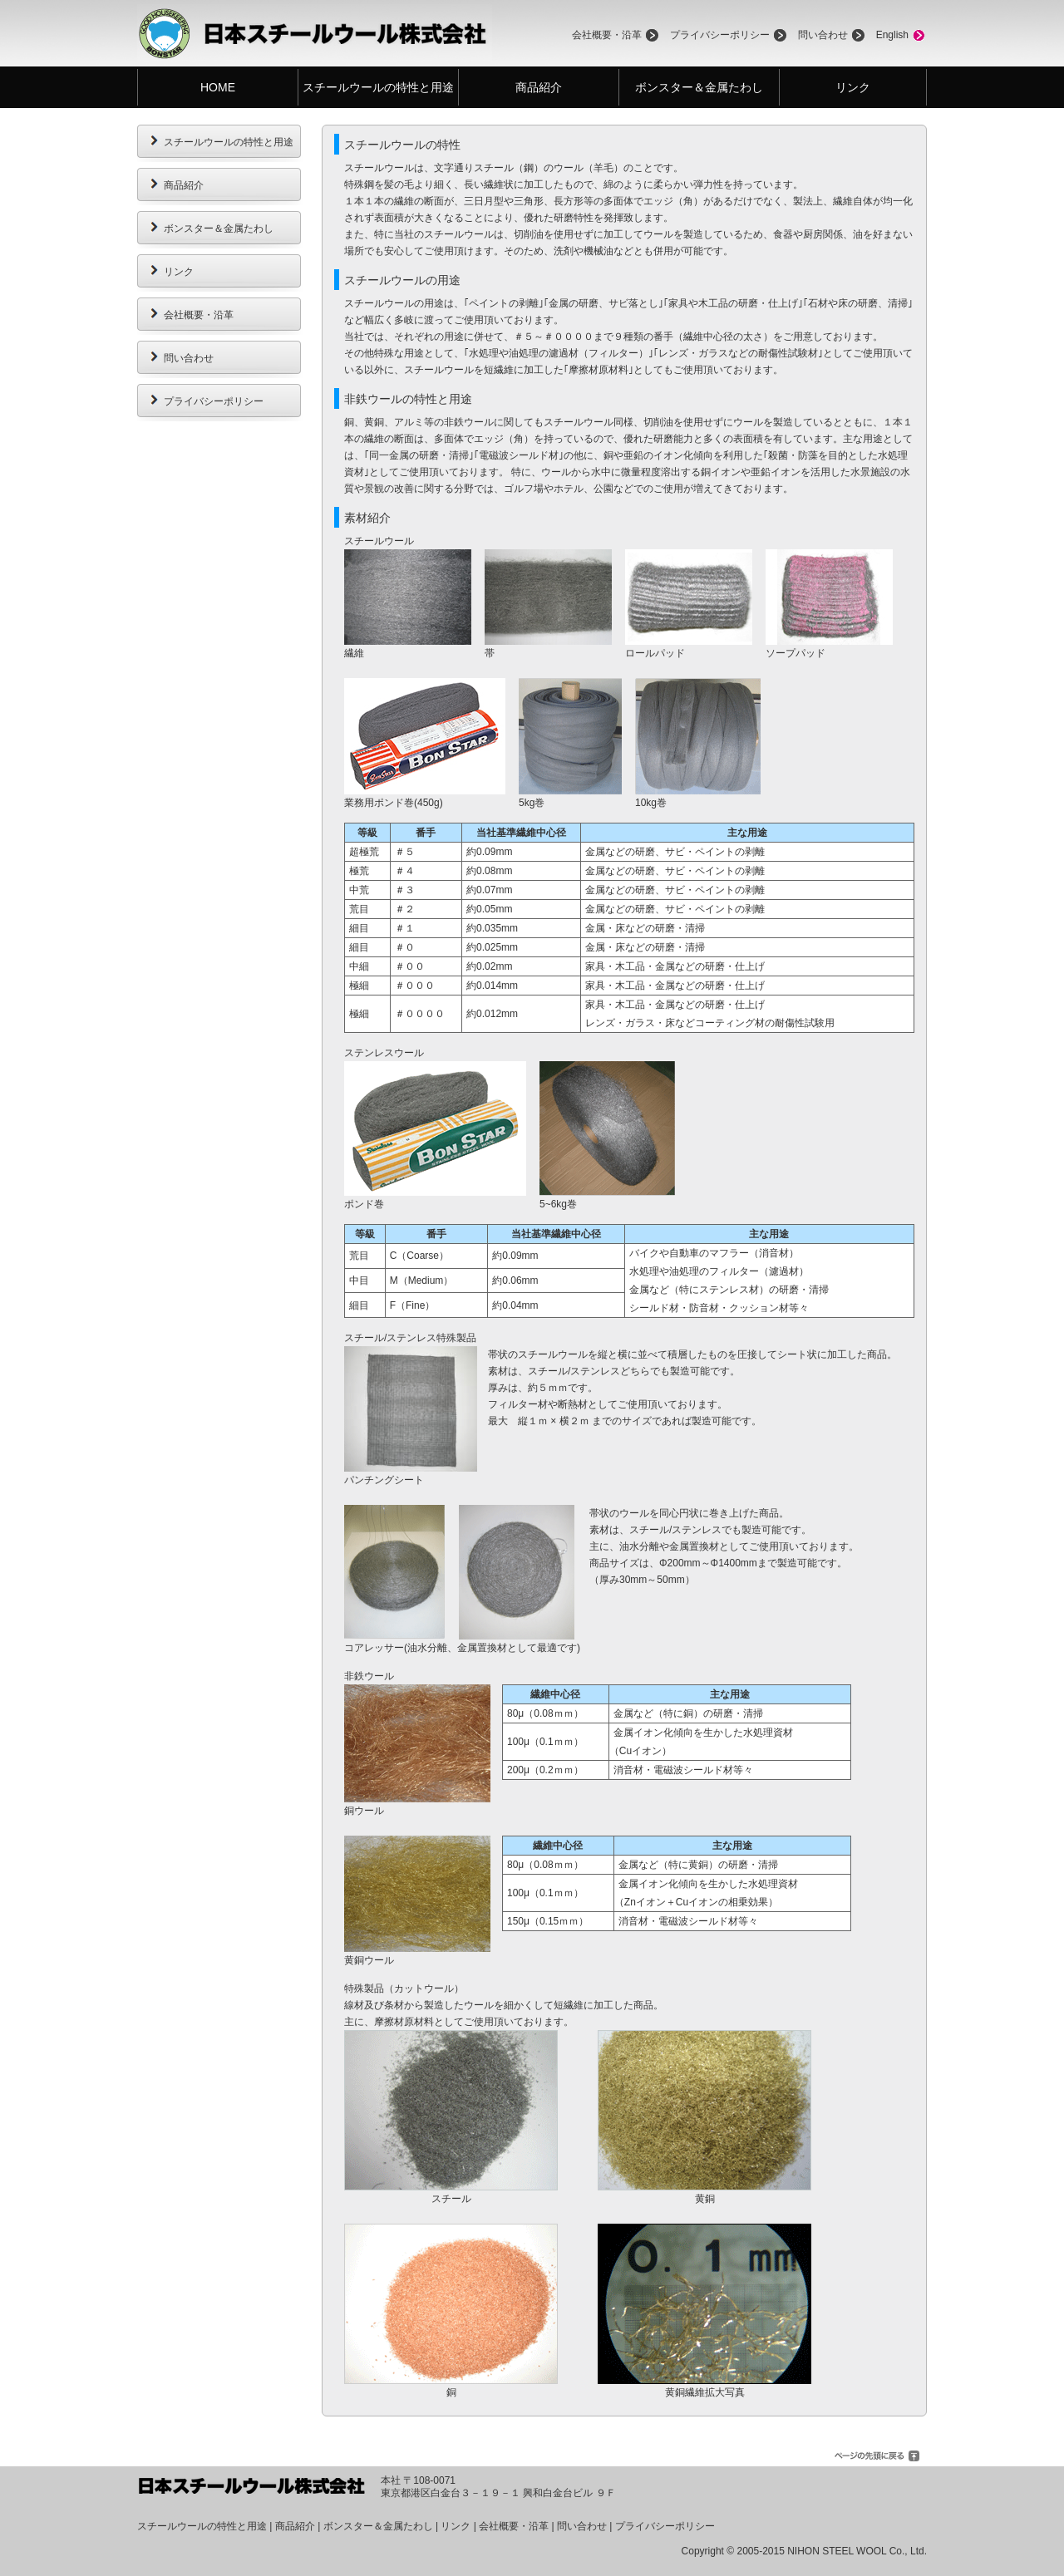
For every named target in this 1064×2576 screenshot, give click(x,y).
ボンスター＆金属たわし (699, 87)
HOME (217, 87)
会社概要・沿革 (607, 35)
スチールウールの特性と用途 (378, 87)
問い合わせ (823, 35)
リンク (852, 87)
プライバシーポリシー (720, 35)
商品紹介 (538, 87)
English (892, 35)
